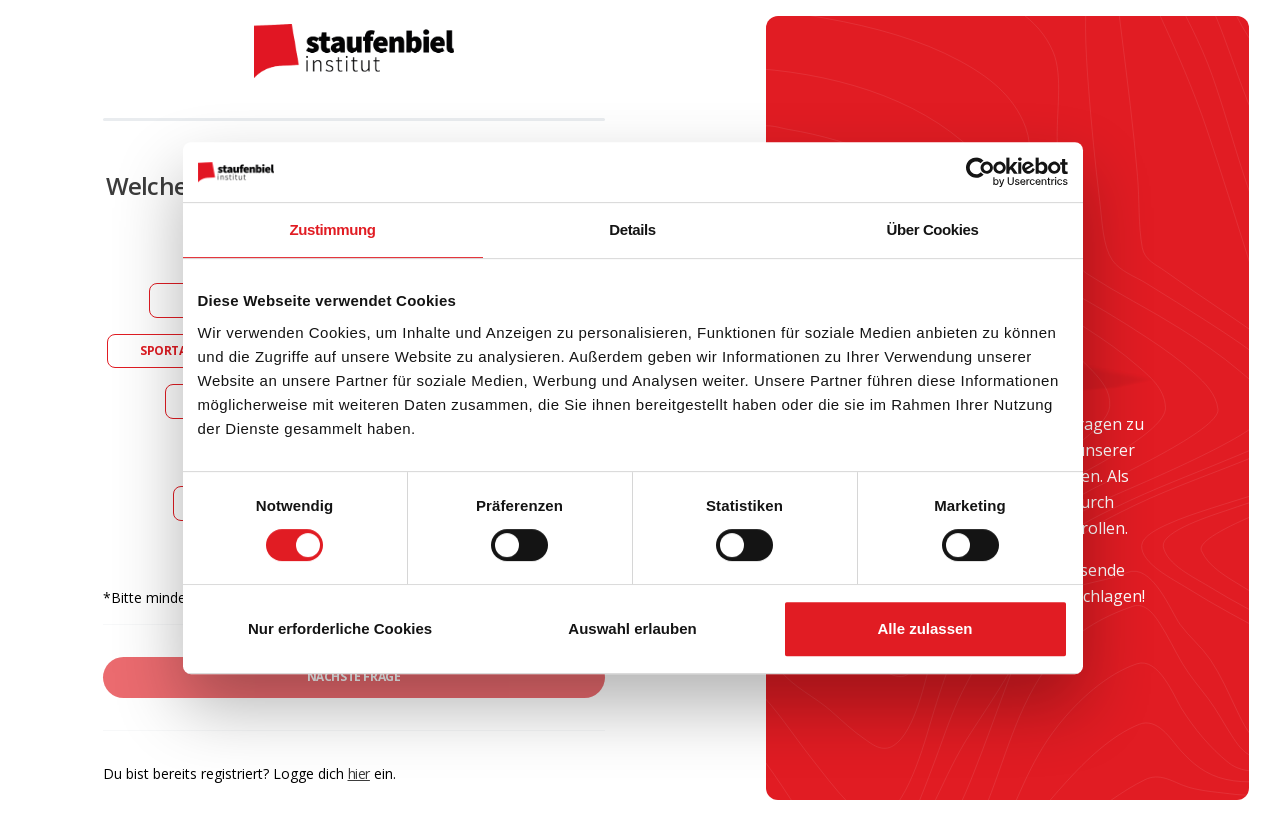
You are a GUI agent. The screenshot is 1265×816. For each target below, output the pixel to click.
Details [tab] (632, 229)
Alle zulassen (924, 628)
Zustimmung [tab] (333, 229)
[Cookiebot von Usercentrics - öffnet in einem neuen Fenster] (980, 172)
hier (359, 773)
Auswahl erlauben (632, 628)
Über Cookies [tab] (933, 229)
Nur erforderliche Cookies (340, 628)
